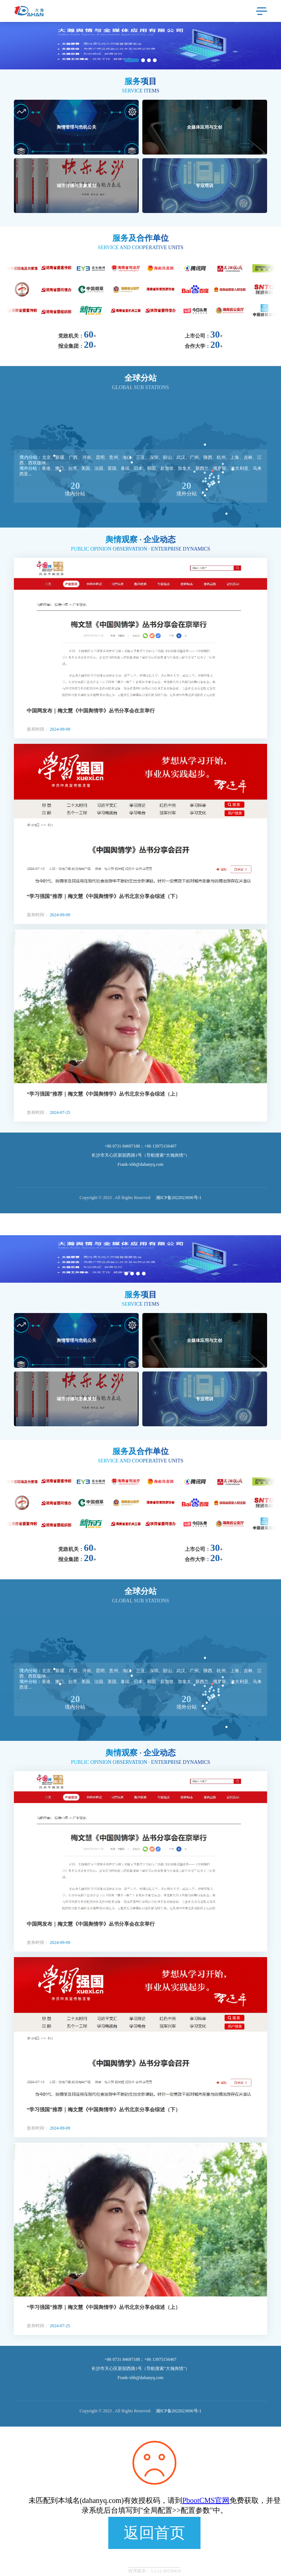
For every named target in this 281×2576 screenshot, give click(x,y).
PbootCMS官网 (205, 2500)
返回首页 (154, 2532)
